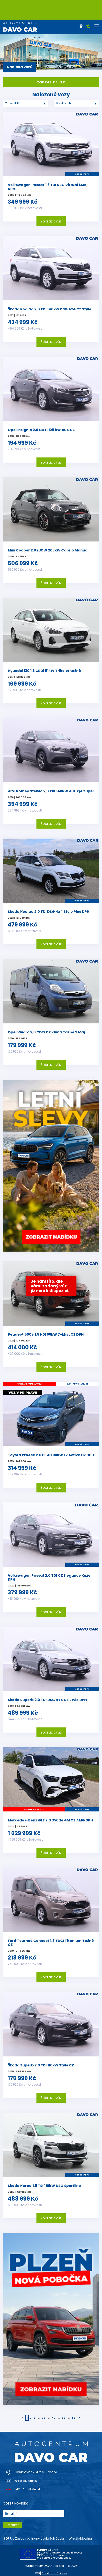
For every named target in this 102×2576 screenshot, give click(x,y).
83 (73, 2418)
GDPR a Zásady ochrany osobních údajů (33, 2538)
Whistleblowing (80, 2538)
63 (63, 2418)
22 (43, 2418)
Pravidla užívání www (54, 2573)
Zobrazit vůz (51, 221)
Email (9, 2513)
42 (53, 2418)
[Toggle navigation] (96, 26)
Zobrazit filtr (51, 82)
